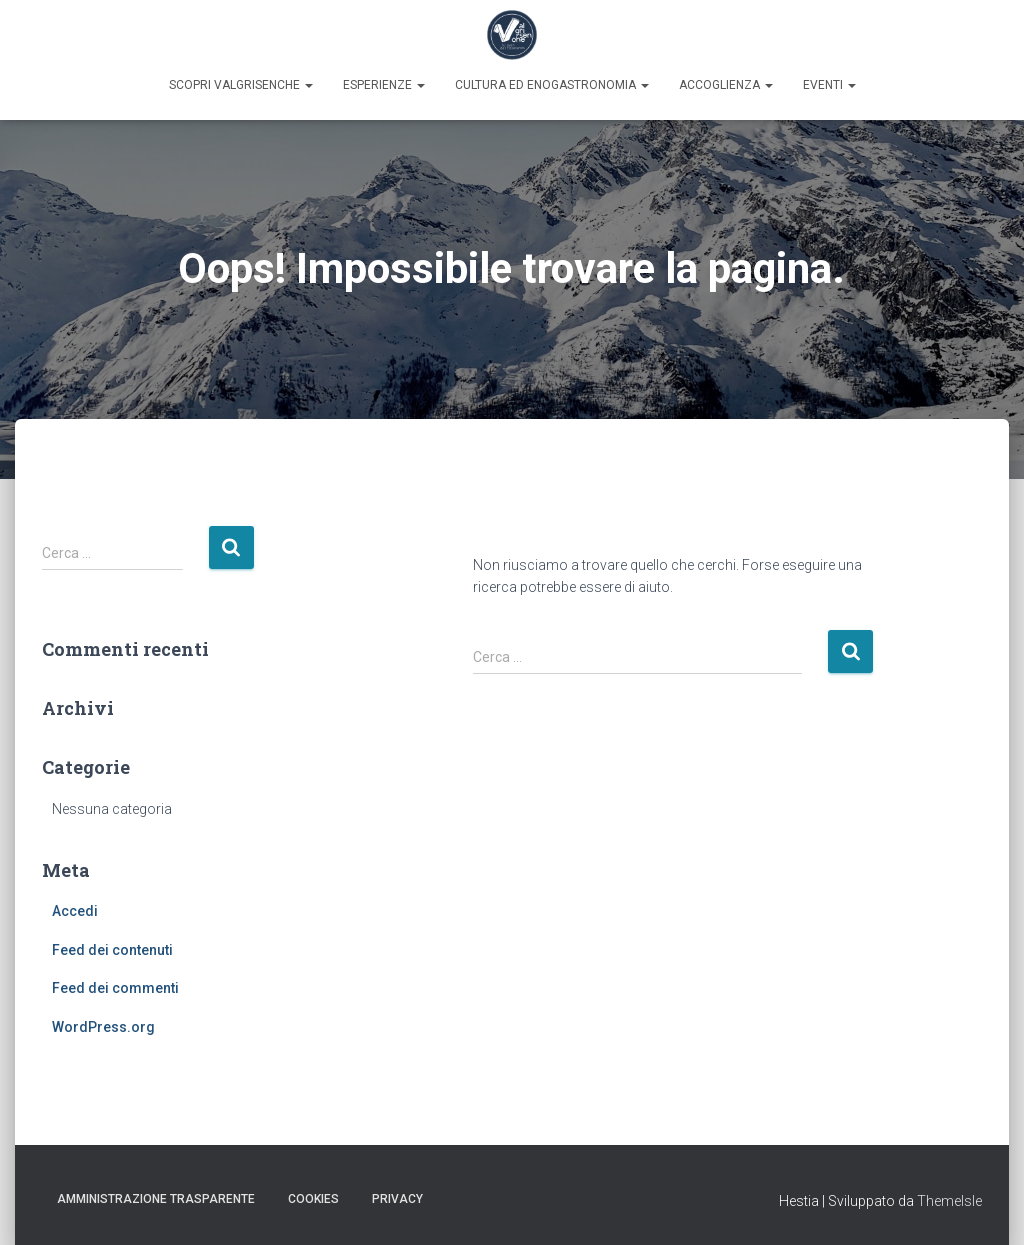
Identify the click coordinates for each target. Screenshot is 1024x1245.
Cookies (313, 1199)
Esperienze (384, 85)
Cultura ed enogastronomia (552, 85)
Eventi (829, 85)
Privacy (397, 1199)
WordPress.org (103, 1027)
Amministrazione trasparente (156, 1199)
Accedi (75, 911)
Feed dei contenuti (112, 950)
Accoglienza (726, 85)
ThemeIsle (949, 1201)
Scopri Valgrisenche (241, 85)
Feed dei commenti (115, 988)
